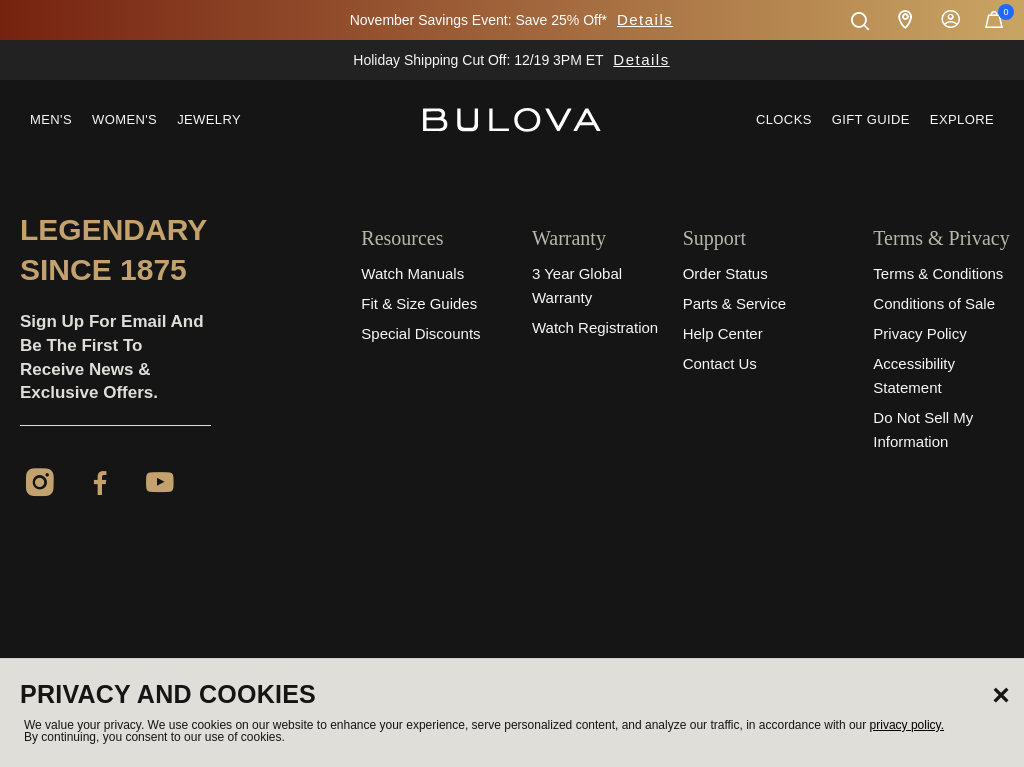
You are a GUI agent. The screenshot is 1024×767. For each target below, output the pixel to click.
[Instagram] (40, 486)
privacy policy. (907, 725)
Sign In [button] (951, 20)
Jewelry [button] (209, 119)
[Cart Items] (994, 24)
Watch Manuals (412, 273)
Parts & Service (734, 303)
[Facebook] (100, 486)
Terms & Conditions (938, 273)
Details (645, 19)
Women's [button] (124, 119)
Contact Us (720, 363)
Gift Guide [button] (871, 119)
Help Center (723, 333)
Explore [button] (962, 119)
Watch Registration (595, 327)
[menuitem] (51, 120)
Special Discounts (420, 333)
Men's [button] (51, 119)
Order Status (725, 273)
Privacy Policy (919, 333)
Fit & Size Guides (419, 303)
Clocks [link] (784, 119)
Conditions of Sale (934, 303)
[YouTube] (160, 486)
